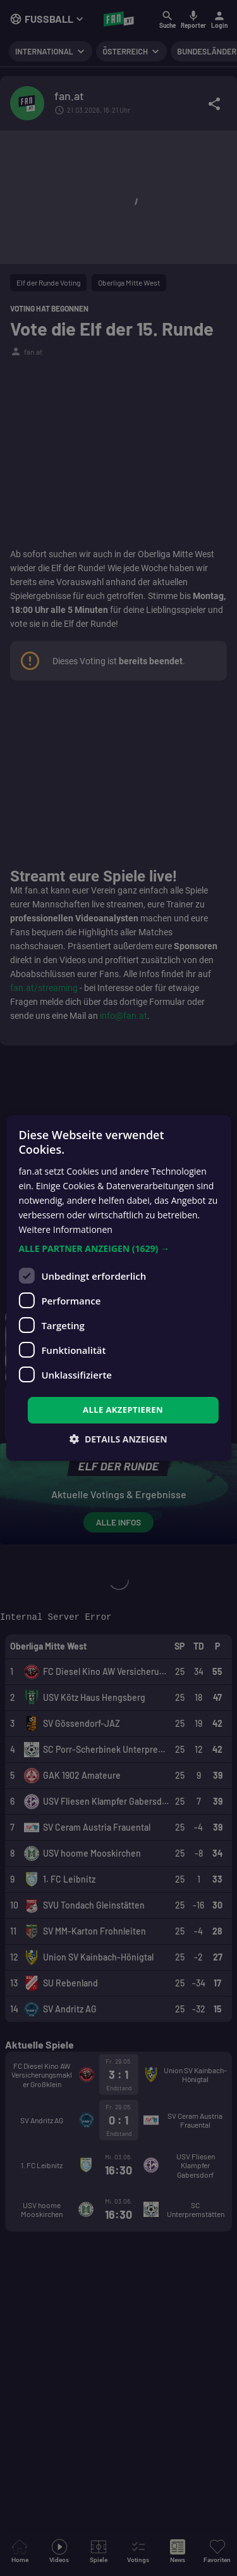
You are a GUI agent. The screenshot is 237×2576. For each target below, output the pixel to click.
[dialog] (118, 1288)
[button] (118, 1248)
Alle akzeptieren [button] (123, 1409)
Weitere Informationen (65, 1229)
